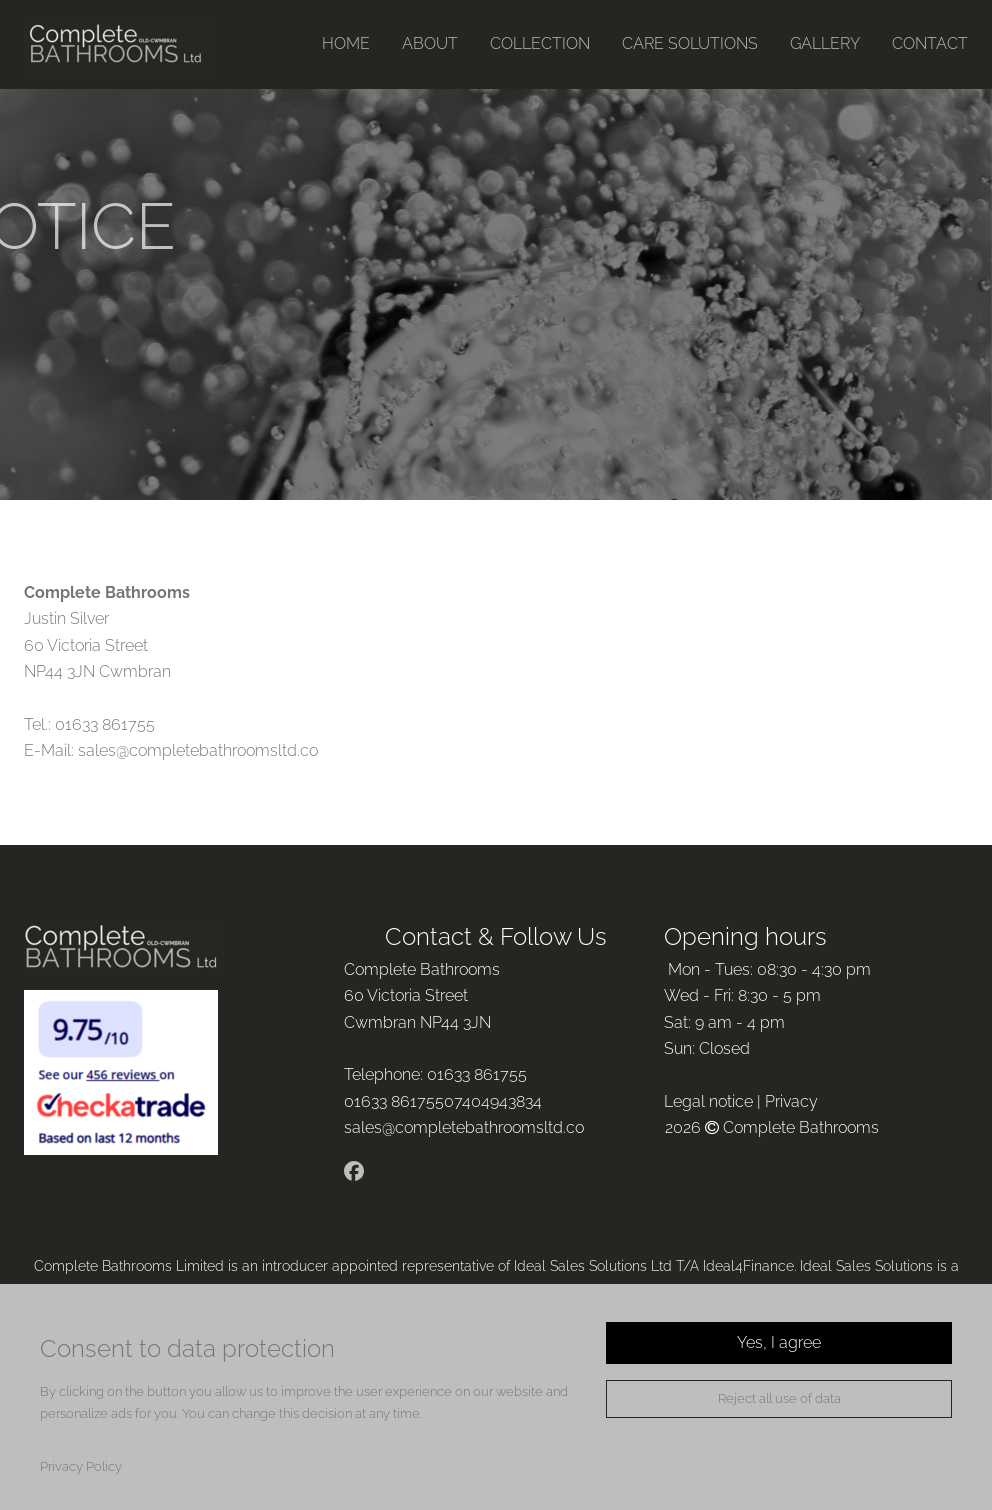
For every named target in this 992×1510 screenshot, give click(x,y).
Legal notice (708, 1101)
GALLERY (825, 43)
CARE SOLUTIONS (690, 43)
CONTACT (930, 43)
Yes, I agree (779, 1342)
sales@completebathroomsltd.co (198, 750)
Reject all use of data (779, 1398)
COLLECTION (540, 43)
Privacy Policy (81, 1466)
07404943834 (495, 1101)
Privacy (791, 1101)
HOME (346, 43)
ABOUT (430, 43)
